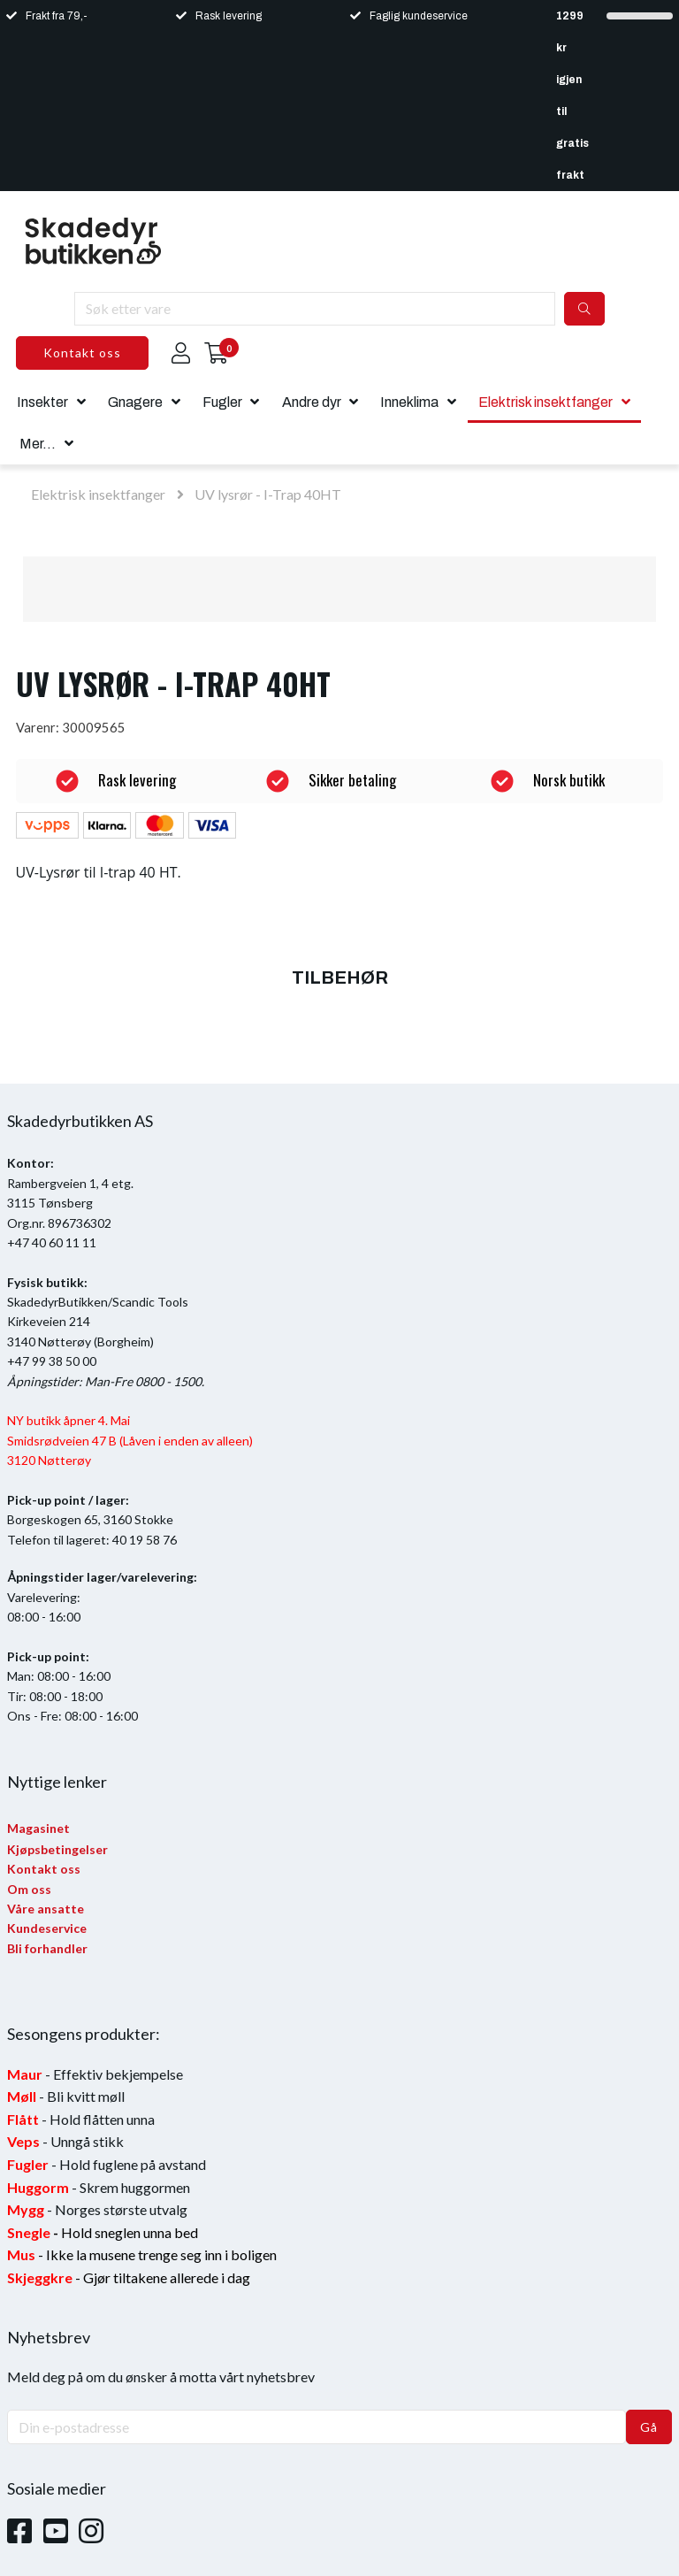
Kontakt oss (82, 352)
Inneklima (409, 402)
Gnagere (135, 402)
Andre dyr (311, 402)
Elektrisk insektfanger (545, 402)
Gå (649, 2426)
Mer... (37, 443)
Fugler (222, 402)
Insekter (42, 402)
